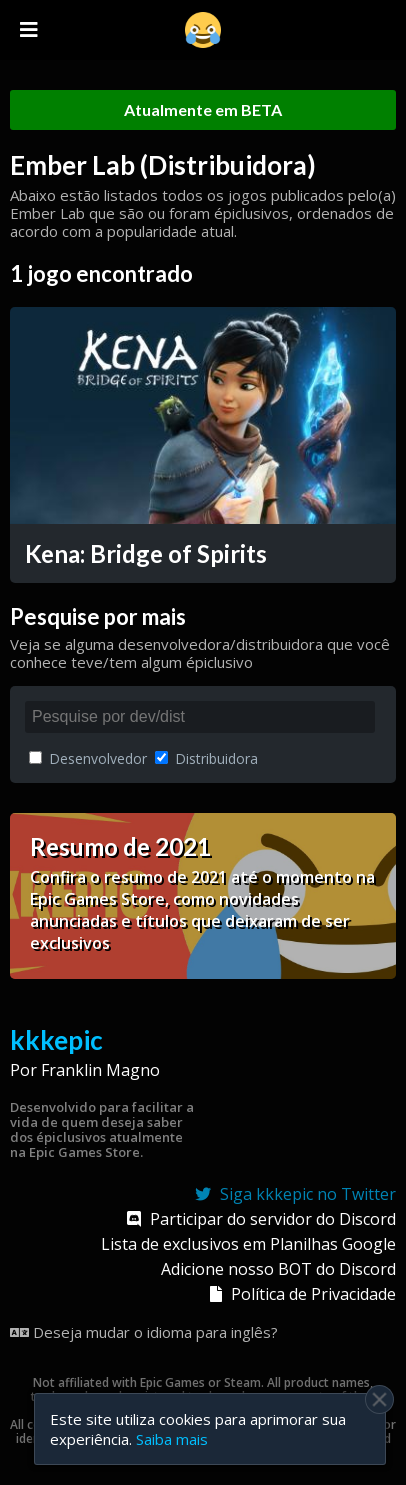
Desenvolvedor (88, 758)
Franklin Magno (100, 1070)
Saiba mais (172, 1439)
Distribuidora (206, 758)
